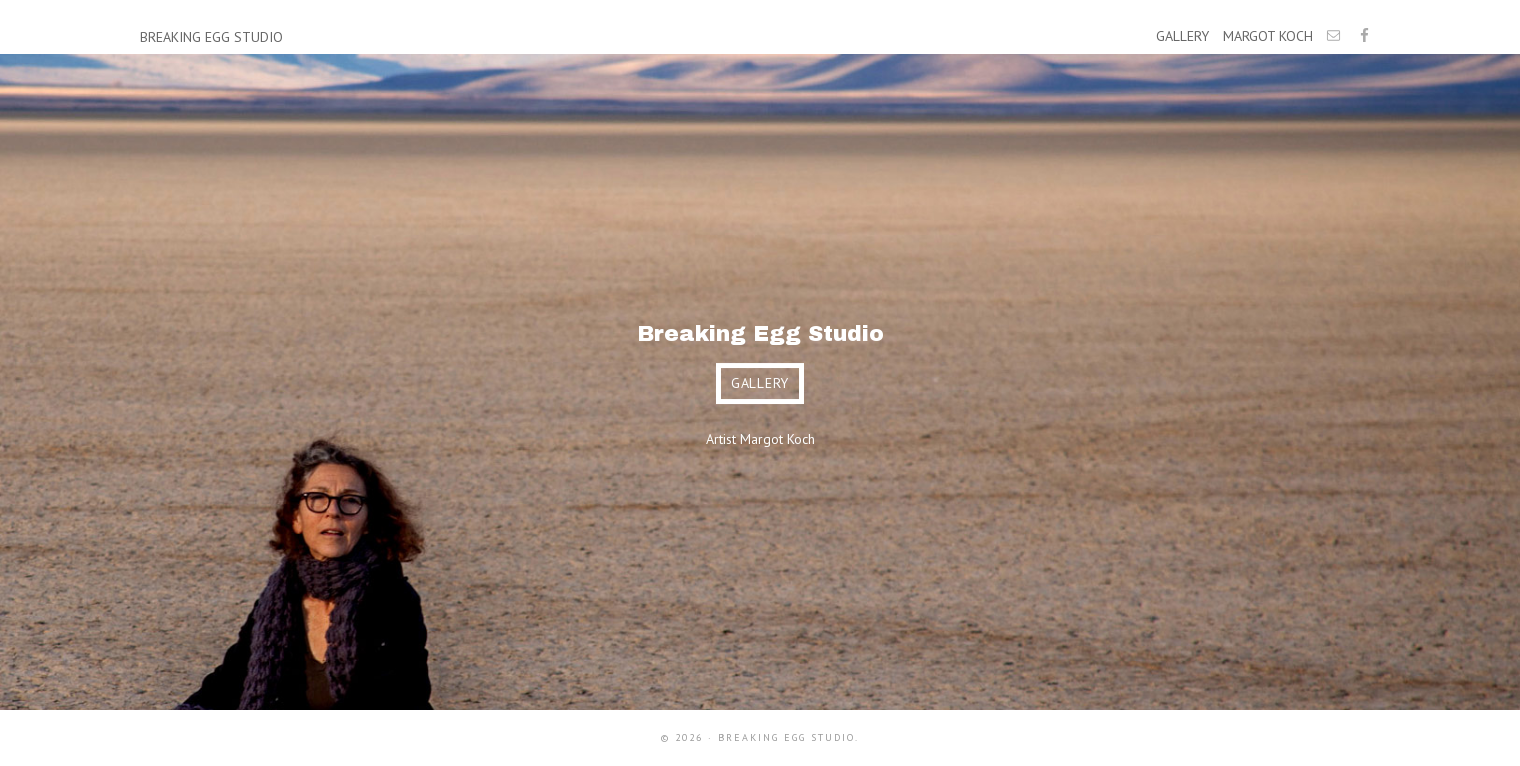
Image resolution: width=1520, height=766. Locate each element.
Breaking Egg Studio (211, 37)
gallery (760, 383)
